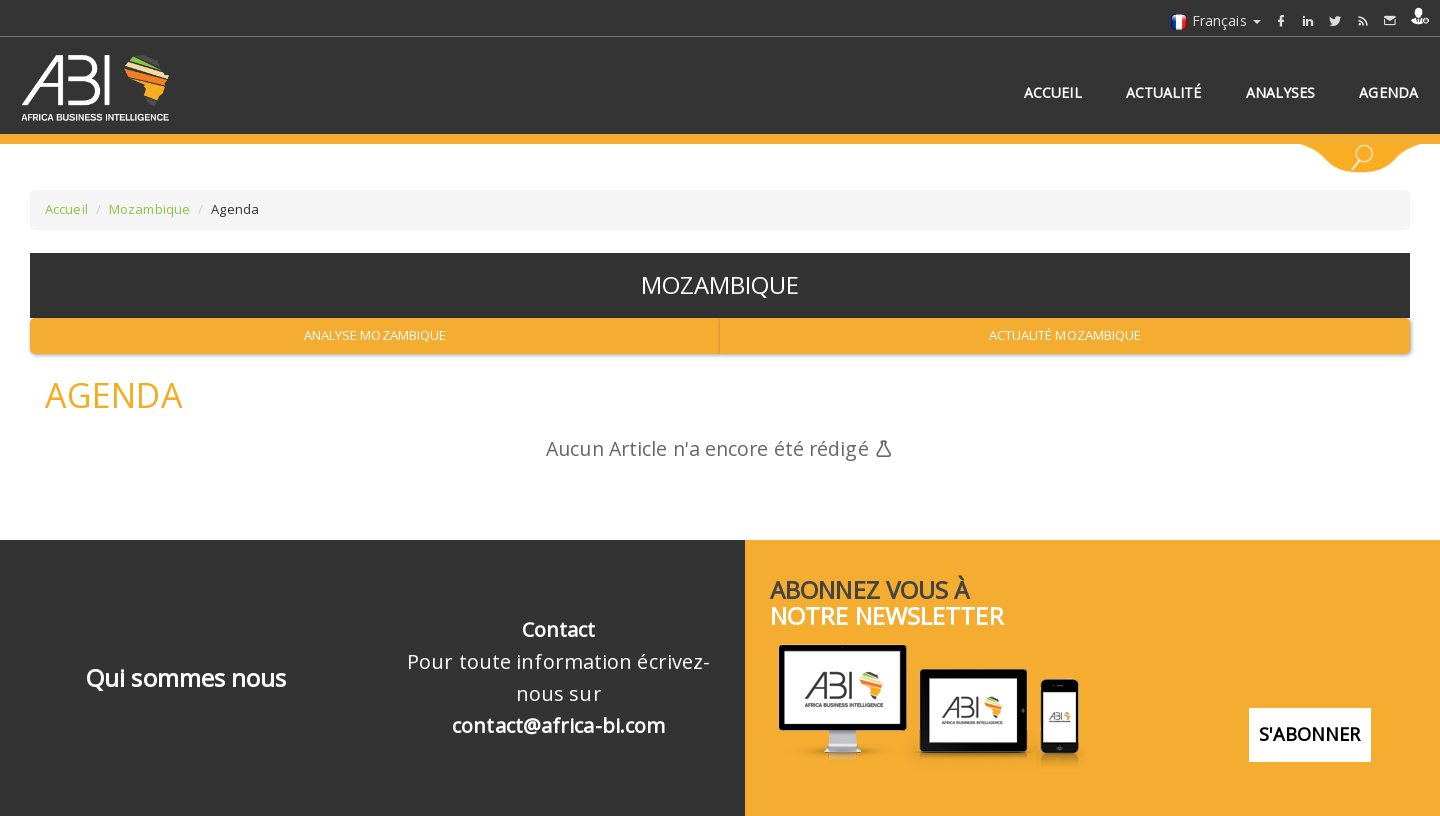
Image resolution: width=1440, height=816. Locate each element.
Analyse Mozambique (375, 335)
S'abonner (1310, 732)
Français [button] (1215, 20)
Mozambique (149, 209)
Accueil (66, 209)
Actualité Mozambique (1065, 335)
